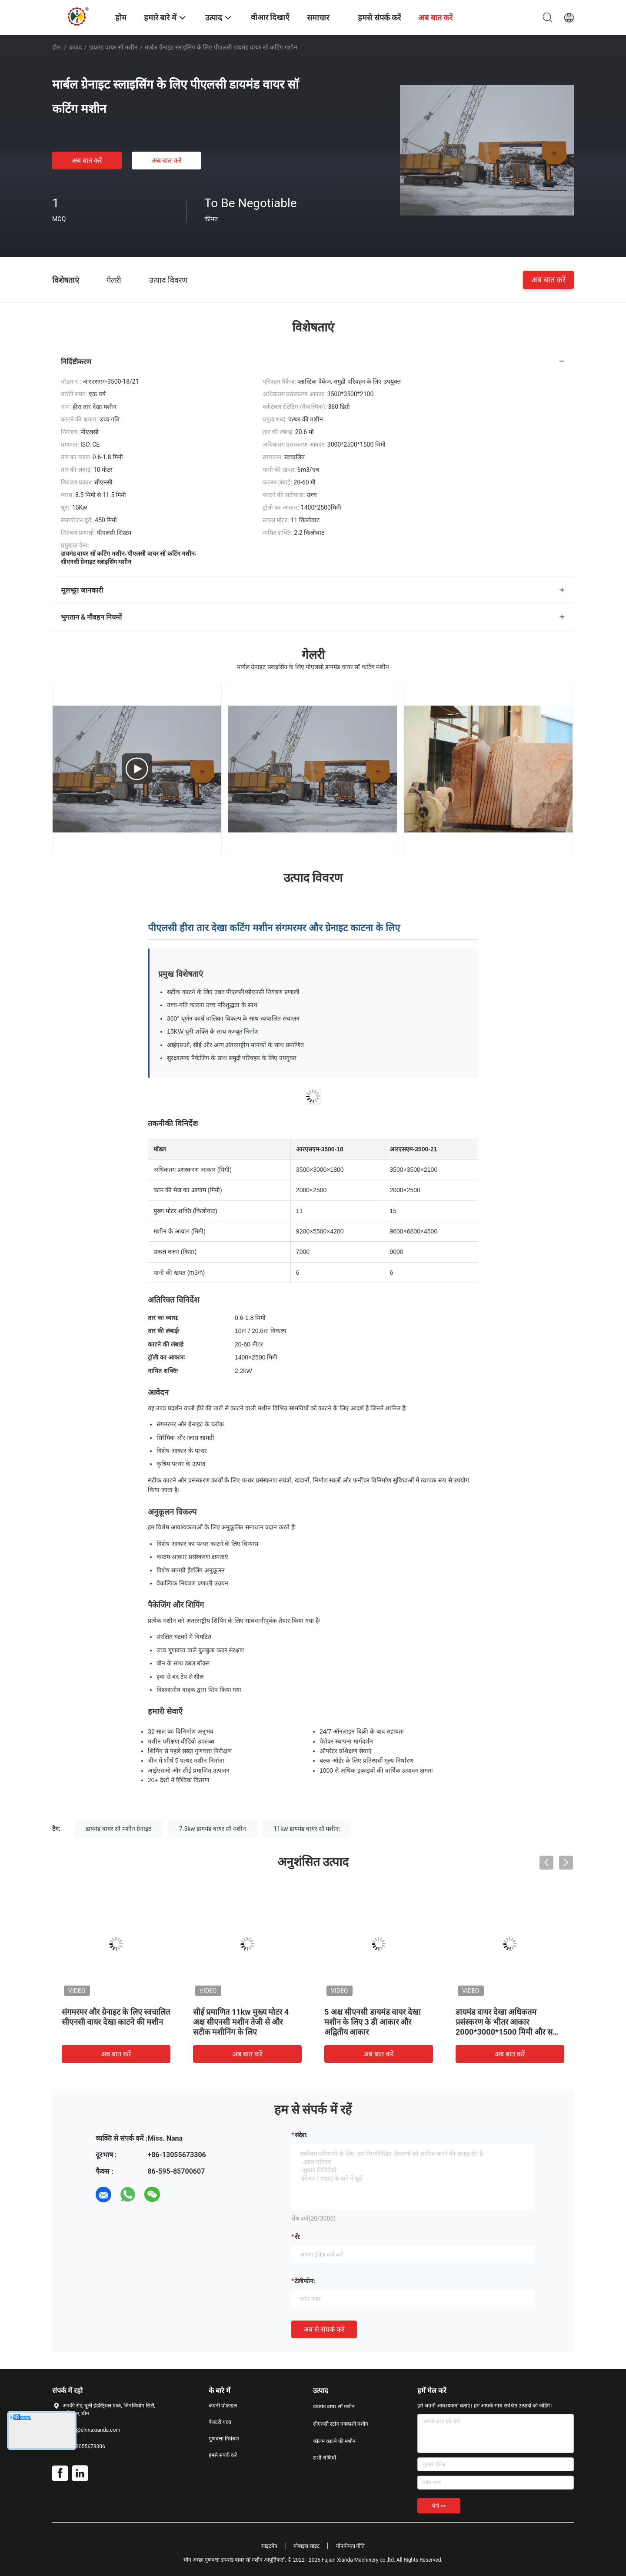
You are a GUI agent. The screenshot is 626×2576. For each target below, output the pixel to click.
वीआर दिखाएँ (270, 17)
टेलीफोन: (305, 2281)
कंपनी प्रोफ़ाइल (223, 2406)
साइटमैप (269, 2546)
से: (297, 2236)
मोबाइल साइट (306, 2546)
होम (56, 47)
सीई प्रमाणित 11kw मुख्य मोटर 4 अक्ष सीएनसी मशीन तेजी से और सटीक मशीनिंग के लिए (241, 2021)
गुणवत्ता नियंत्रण (224, 2439)
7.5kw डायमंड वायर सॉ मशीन (212, 1828)
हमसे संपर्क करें (223, 2455)
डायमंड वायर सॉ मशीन (113, 47)
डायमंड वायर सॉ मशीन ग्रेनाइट (118, 1828)
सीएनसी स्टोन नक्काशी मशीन (340, 2424)
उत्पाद (75, 47)
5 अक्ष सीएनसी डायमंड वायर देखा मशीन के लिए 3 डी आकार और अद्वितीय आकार (372, 2021)
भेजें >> (439, 2506)
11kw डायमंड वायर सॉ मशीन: (306, 1828)
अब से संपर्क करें (324, 2329)
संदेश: (301, 2135)
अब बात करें (87, 160)
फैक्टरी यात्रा (220, 2422)
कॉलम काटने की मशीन (334, 2441)
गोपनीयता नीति (350, 2546)
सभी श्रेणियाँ (324, 2458)
